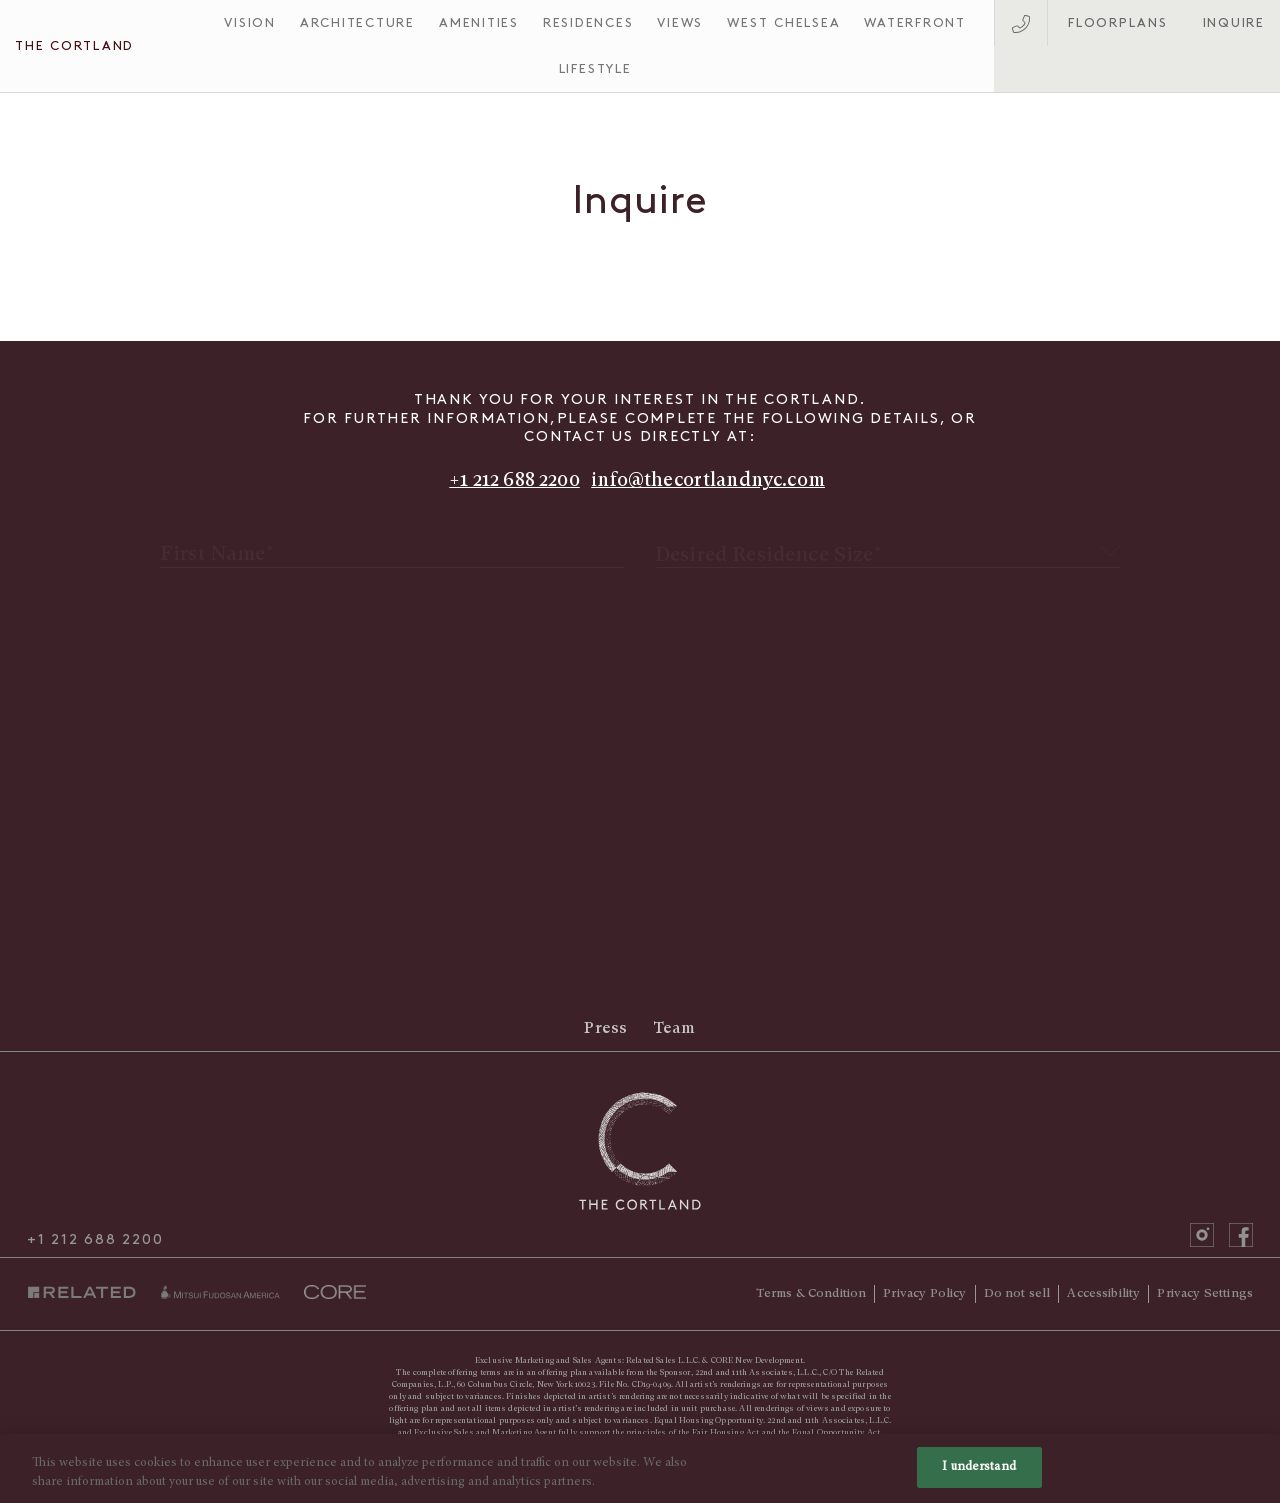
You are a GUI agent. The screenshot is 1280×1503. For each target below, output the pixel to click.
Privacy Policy (924, 1293)
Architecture (357, 23)
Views (680, 23)
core (334, 1292)
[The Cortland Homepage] (640, 1151)
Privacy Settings (1205, 1293)
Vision (250, 23)
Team (674, 1028)
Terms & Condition (811, 1293)
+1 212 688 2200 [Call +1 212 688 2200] (514, 479)
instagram (1202, 1235)
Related (86, 1293)
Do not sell (1017, 1293)
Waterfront (915, 23)
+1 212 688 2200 (95, 1240)
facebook (1241, 1235)
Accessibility (1103, 1293)
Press (605, 1028)
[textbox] (887, 541)
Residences (588, 23)
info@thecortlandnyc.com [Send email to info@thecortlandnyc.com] (708, 479)
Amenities (479, 23)
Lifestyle (595, 69)
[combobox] (887, 540)
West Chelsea (783, 23)
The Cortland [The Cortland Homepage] (74, 46)
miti (220, 1292)
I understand (979, 1478)
